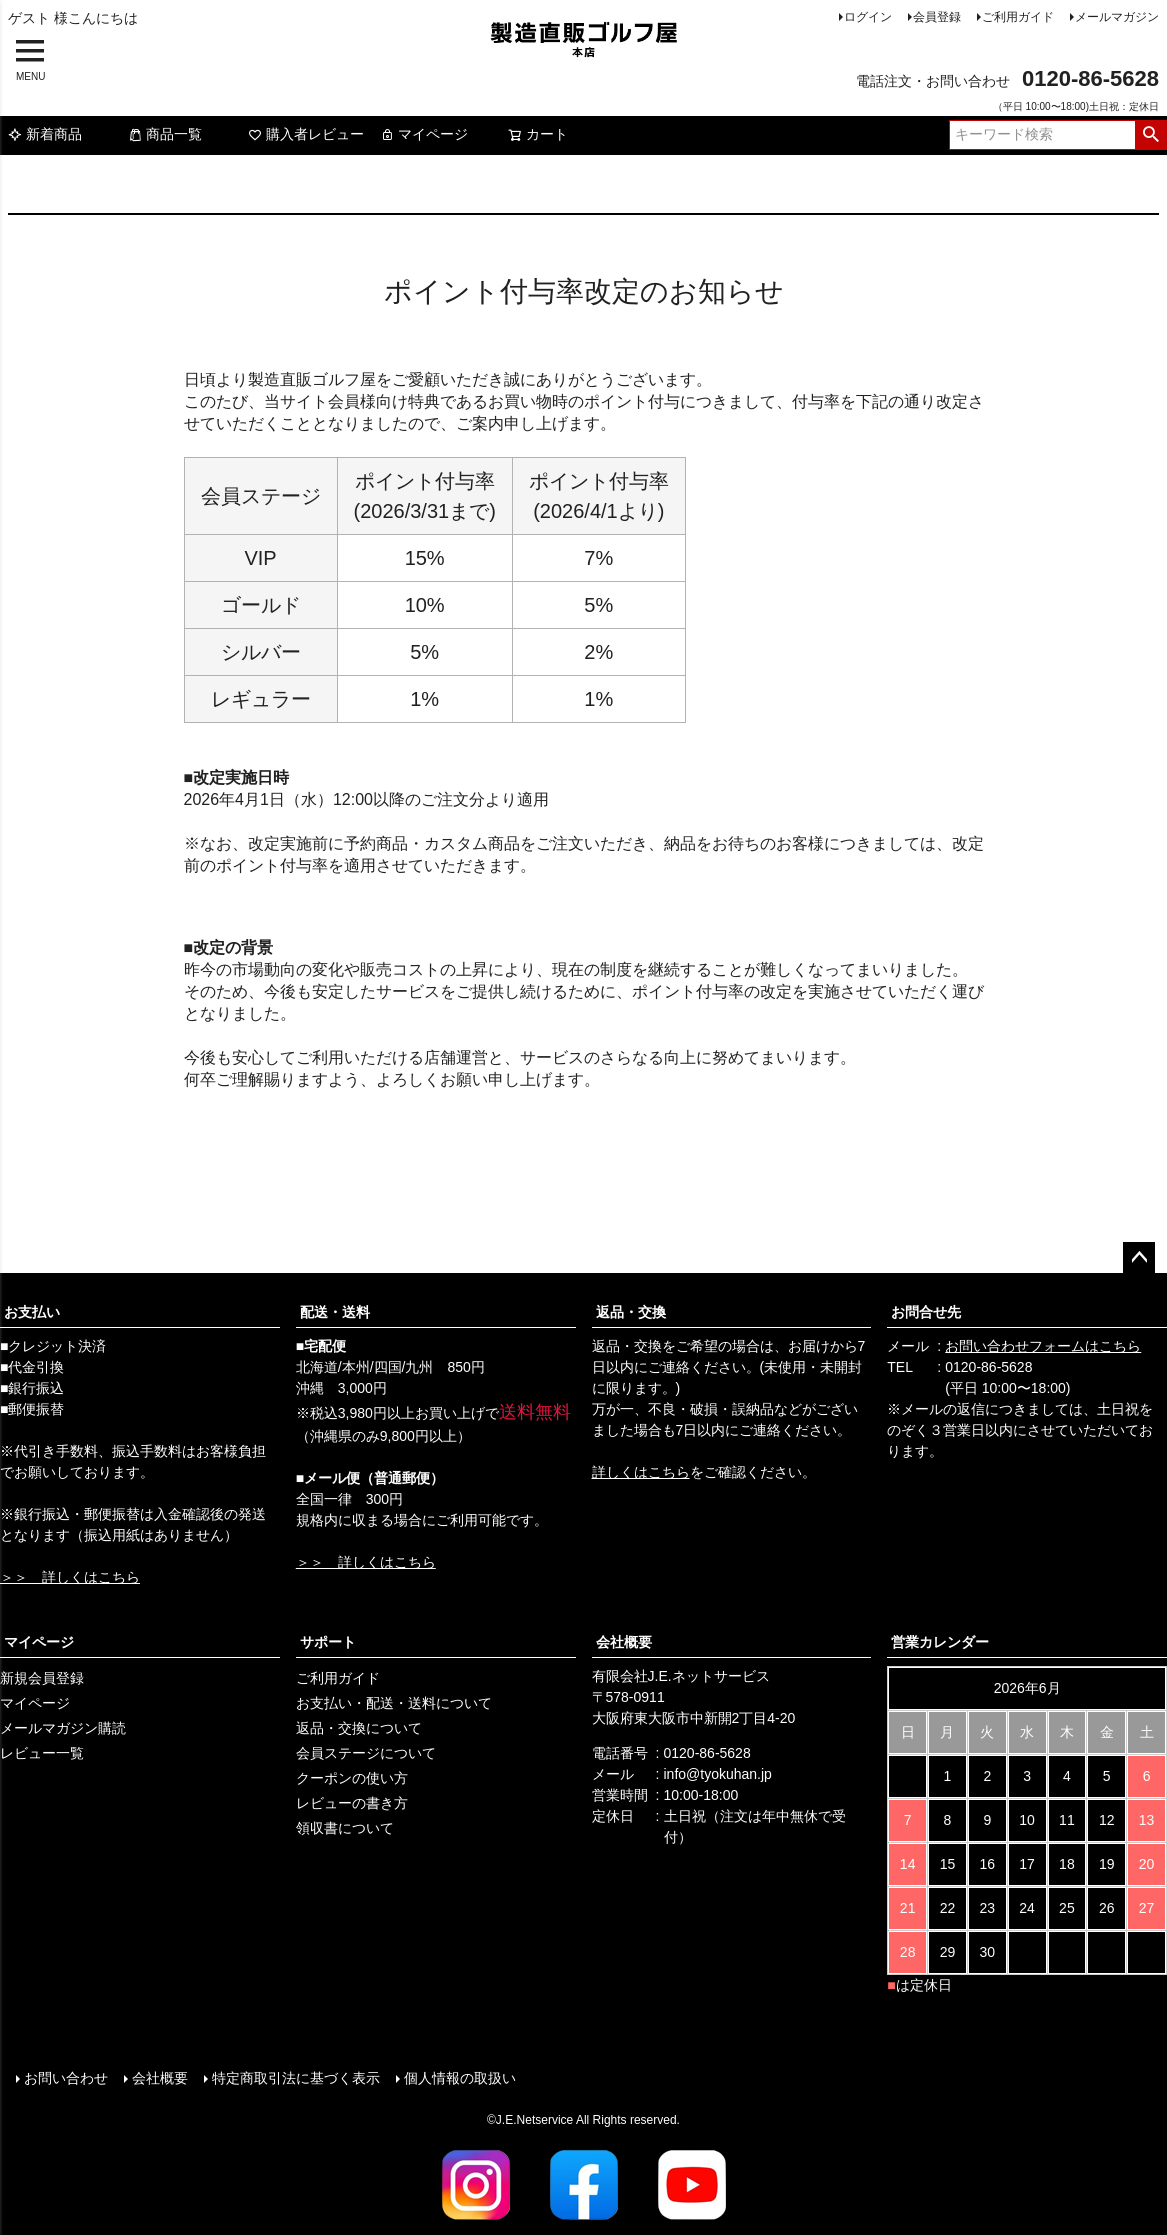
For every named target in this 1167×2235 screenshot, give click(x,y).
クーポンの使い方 (352, 1778)
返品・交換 (631, 1312)
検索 (1150, 135)
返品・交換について (359, 1728)
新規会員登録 (42, 1678)
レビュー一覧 (42, 1753)
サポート (328, 1642)
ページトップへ (1139, 1258)
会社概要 (624, 1642)
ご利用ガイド (1018, 17)
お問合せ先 (926, 1312)
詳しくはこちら (641, 1472)
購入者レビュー (306, 134)
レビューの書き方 (352, 1803)
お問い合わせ (66, 2078)
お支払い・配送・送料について (394, 1703)
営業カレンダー (940, 1642)
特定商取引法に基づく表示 (296, 2078)
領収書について (345, 1828)
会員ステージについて (366, 1753)
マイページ (424, 134)
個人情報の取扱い (460, 2078)
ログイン (868, 17)
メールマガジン (1117, 17)
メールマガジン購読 (63, 1728)
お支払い (32, 1312)
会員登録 (937, 17)
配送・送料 (335, 1312)
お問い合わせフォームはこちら (1043, 1346)
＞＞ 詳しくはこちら (70, 1577)
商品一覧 (165, 134)
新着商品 (45, 134)
